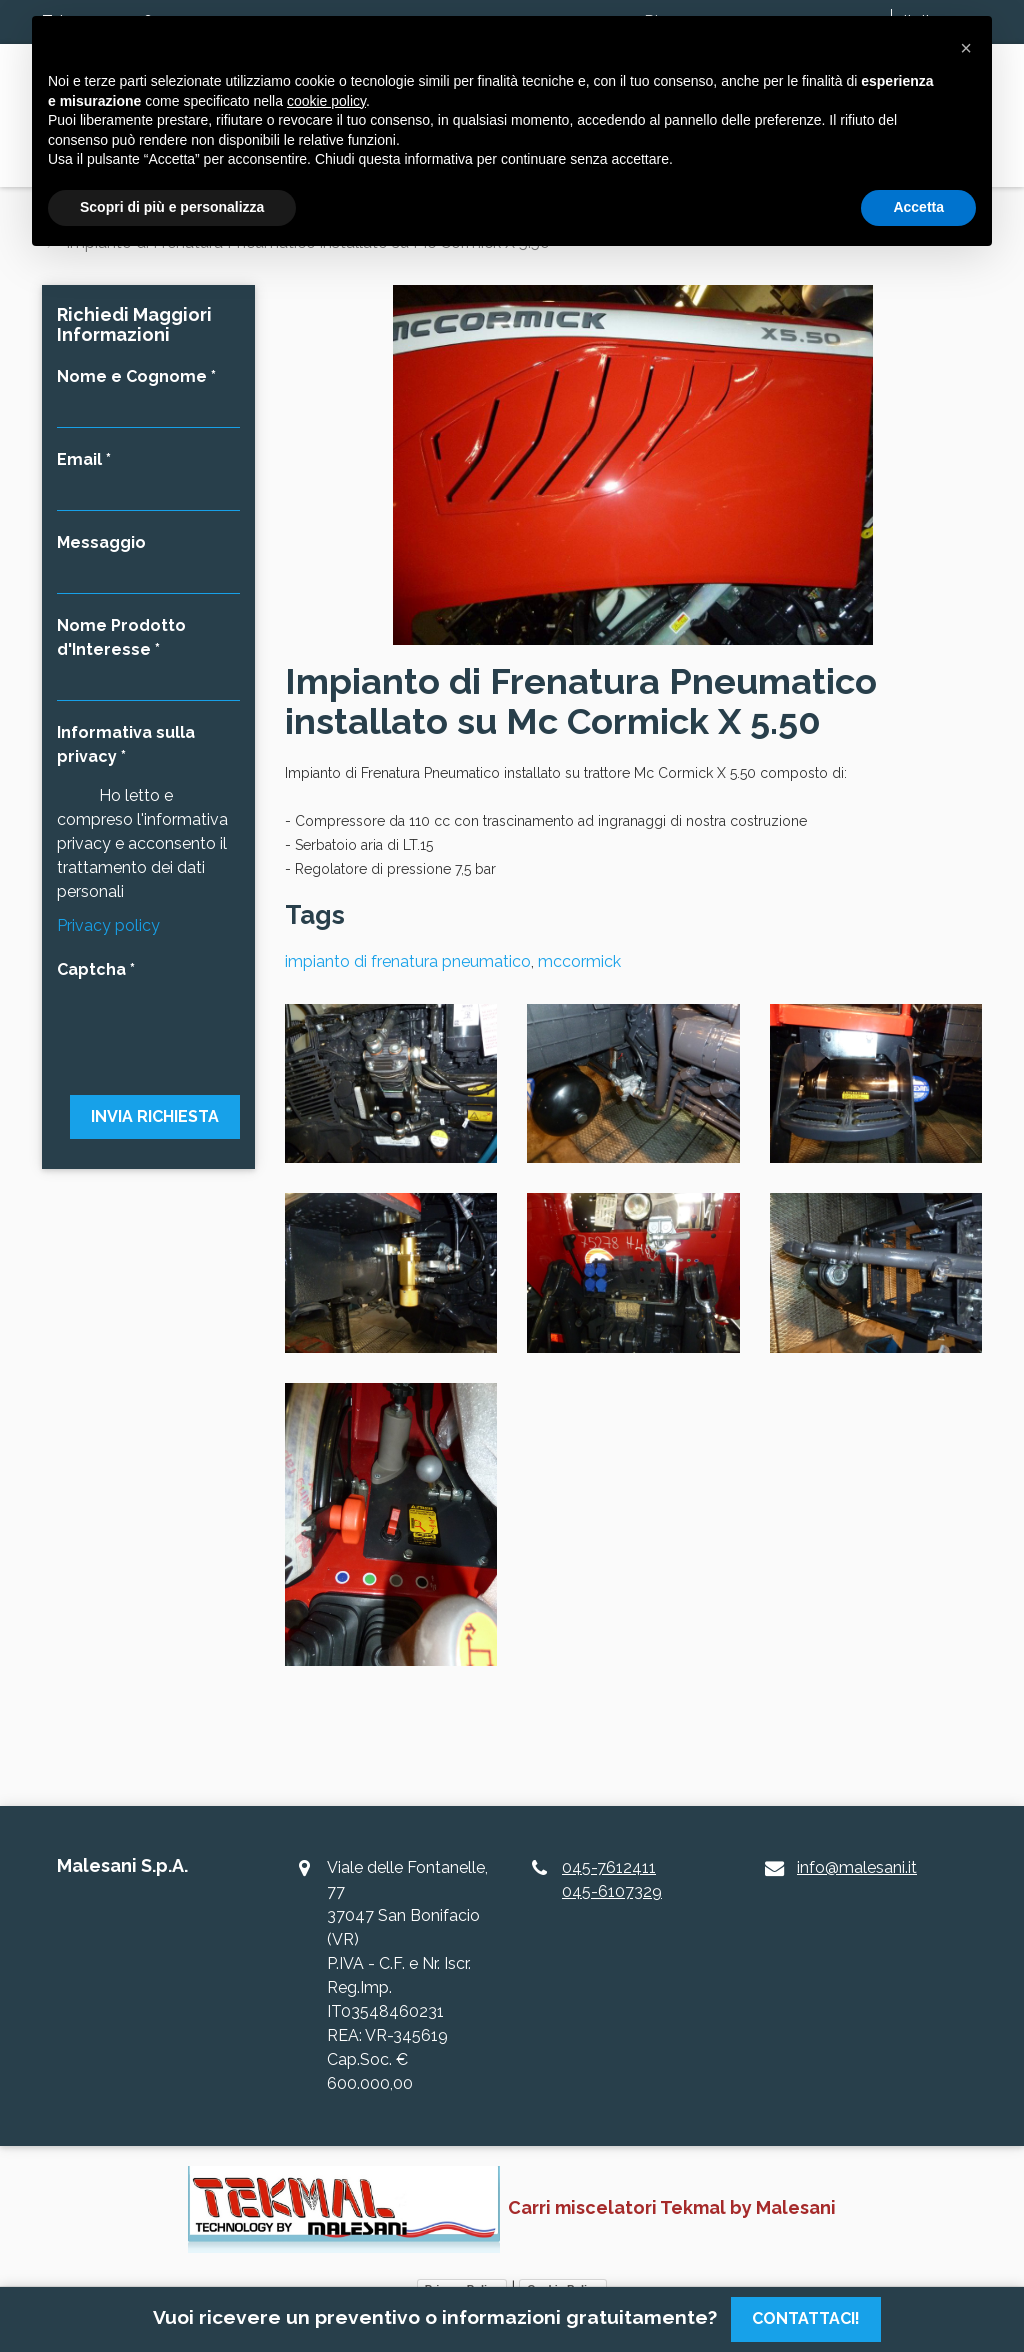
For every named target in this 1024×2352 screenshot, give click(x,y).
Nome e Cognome (132, 376)
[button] (966, 48)
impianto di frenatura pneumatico (408, 961)
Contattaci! (806, 2318)
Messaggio (101, 542)
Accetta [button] (918, 207)
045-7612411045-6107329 (612, 1879)
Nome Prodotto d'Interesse (121, 637)
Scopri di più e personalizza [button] (172, 207)
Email (79, 459)
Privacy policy (108, 925)
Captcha (91, 969)
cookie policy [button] (326, 101)
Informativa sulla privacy (126, 744)
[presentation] (148, 1026)
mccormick (579, 961)
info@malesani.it (857, 1867)
